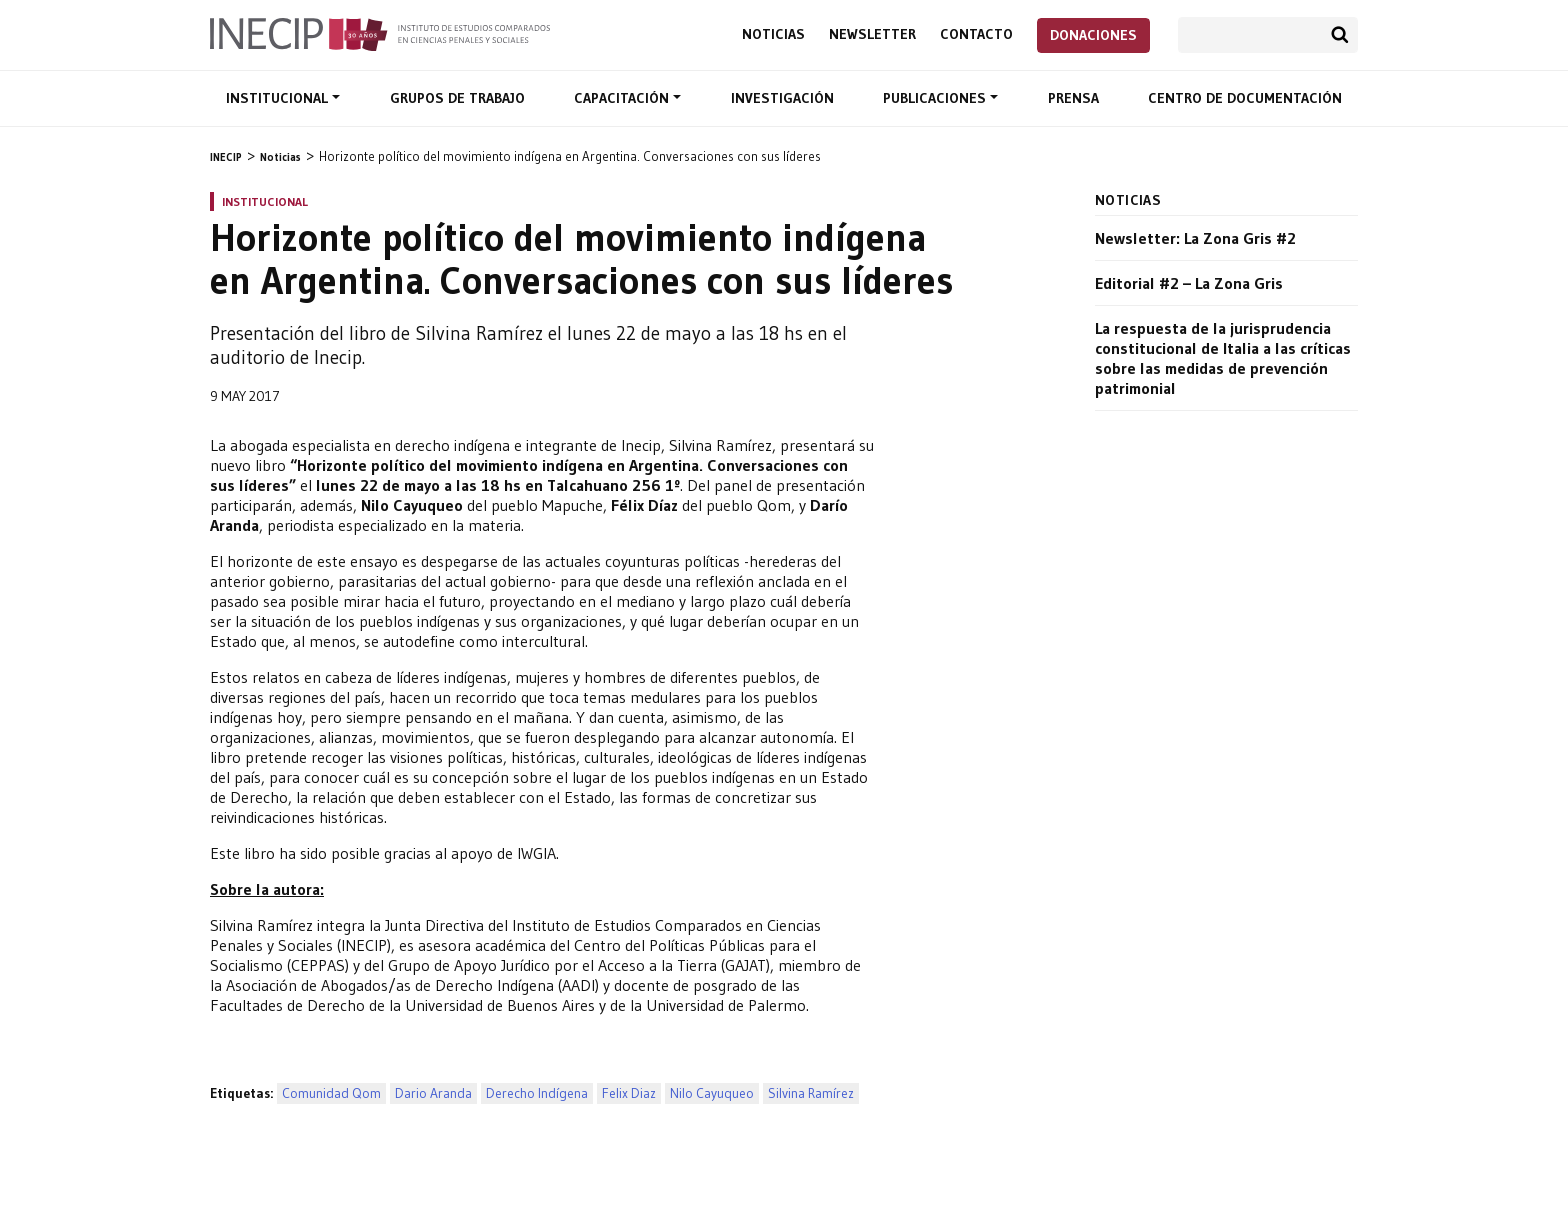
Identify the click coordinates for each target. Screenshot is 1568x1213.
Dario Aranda (433, 1093)
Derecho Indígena (537, 1093)
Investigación (782, 98)
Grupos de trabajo (457, 98)
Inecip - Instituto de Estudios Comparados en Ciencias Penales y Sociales (380, 33)
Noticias (773, 34)
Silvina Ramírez (811, 1093)
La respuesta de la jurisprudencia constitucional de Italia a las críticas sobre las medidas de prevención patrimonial (1223, 358)
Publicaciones (936, 98)
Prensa (1073, 98)
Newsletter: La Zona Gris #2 (1195, 238)
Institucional (279, 98)
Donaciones (1093, 35)
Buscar (1340, 35)
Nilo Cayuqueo (712, 1093)
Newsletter (872, 34)
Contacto (976, 34)
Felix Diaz (629, 1093)
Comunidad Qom (331, 1093)
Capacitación (623, 98)
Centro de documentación (1245, 98)
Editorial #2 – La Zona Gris (1189, 283)
